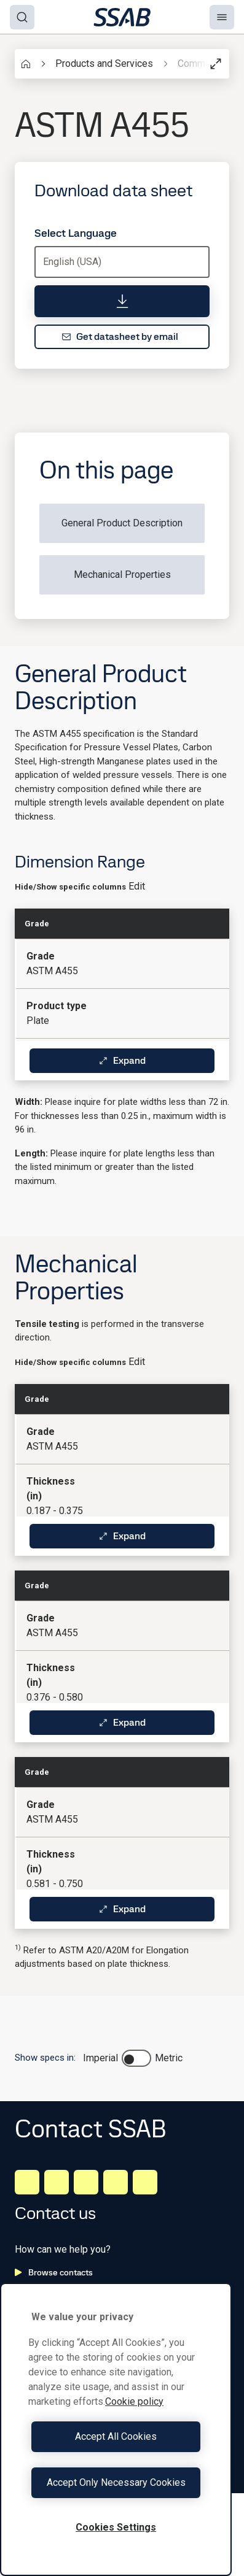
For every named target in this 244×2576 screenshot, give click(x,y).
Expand (122, 1060)
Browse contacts (54, 2272)
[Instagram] (86, 2182)
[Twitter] (115, 2182)
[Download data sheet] (122, 301)
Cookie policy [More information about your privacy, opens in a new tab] (134, 2401)
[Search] (22, 17)
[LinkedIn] (27, 2182)
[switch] (136, 2058)
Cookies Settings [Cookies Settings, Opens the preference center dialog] (116, 2527)
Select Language (75, 233)
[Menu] (222, 17)
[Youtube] (145, 2182)
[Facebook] (56, 2182)
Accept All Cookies (116, 2436)
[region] (116, 2429)
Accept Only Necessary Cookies (116, 2482)
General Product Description (122, 523)
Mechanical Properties (122, 574)
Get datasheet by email (119, 336)
